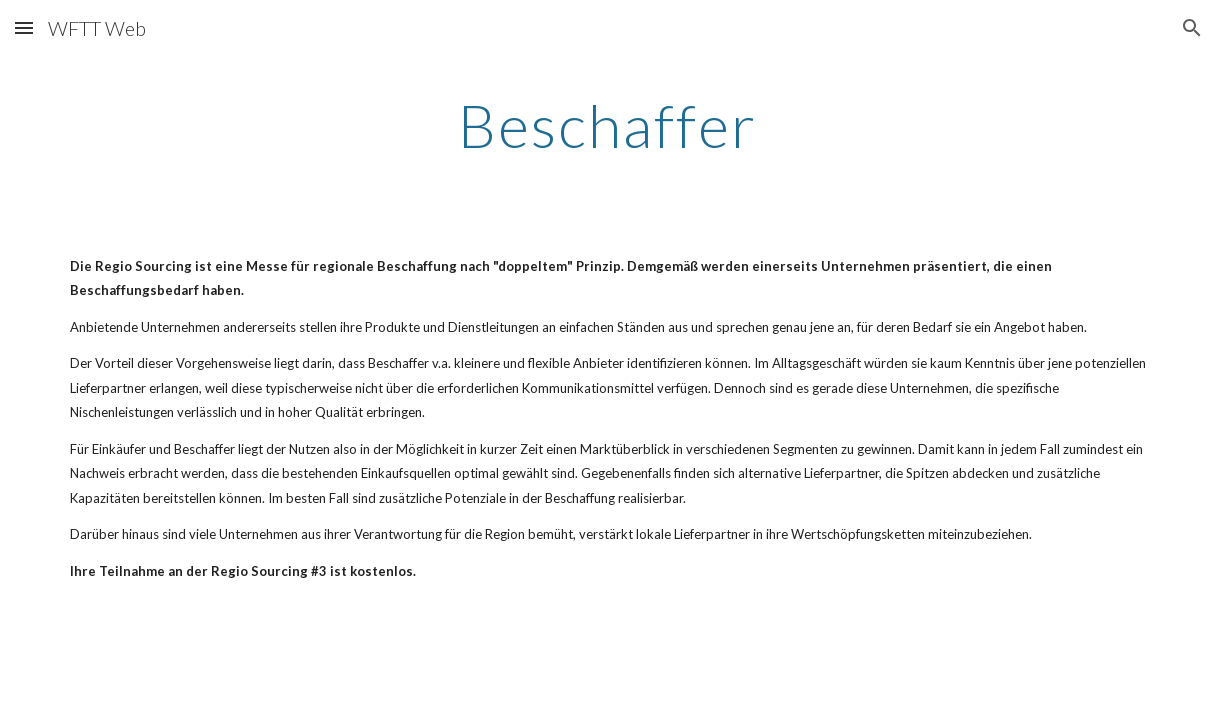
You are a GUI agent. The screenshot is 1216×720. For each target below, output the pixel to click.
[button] (24, 27)
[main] (608, 125)
